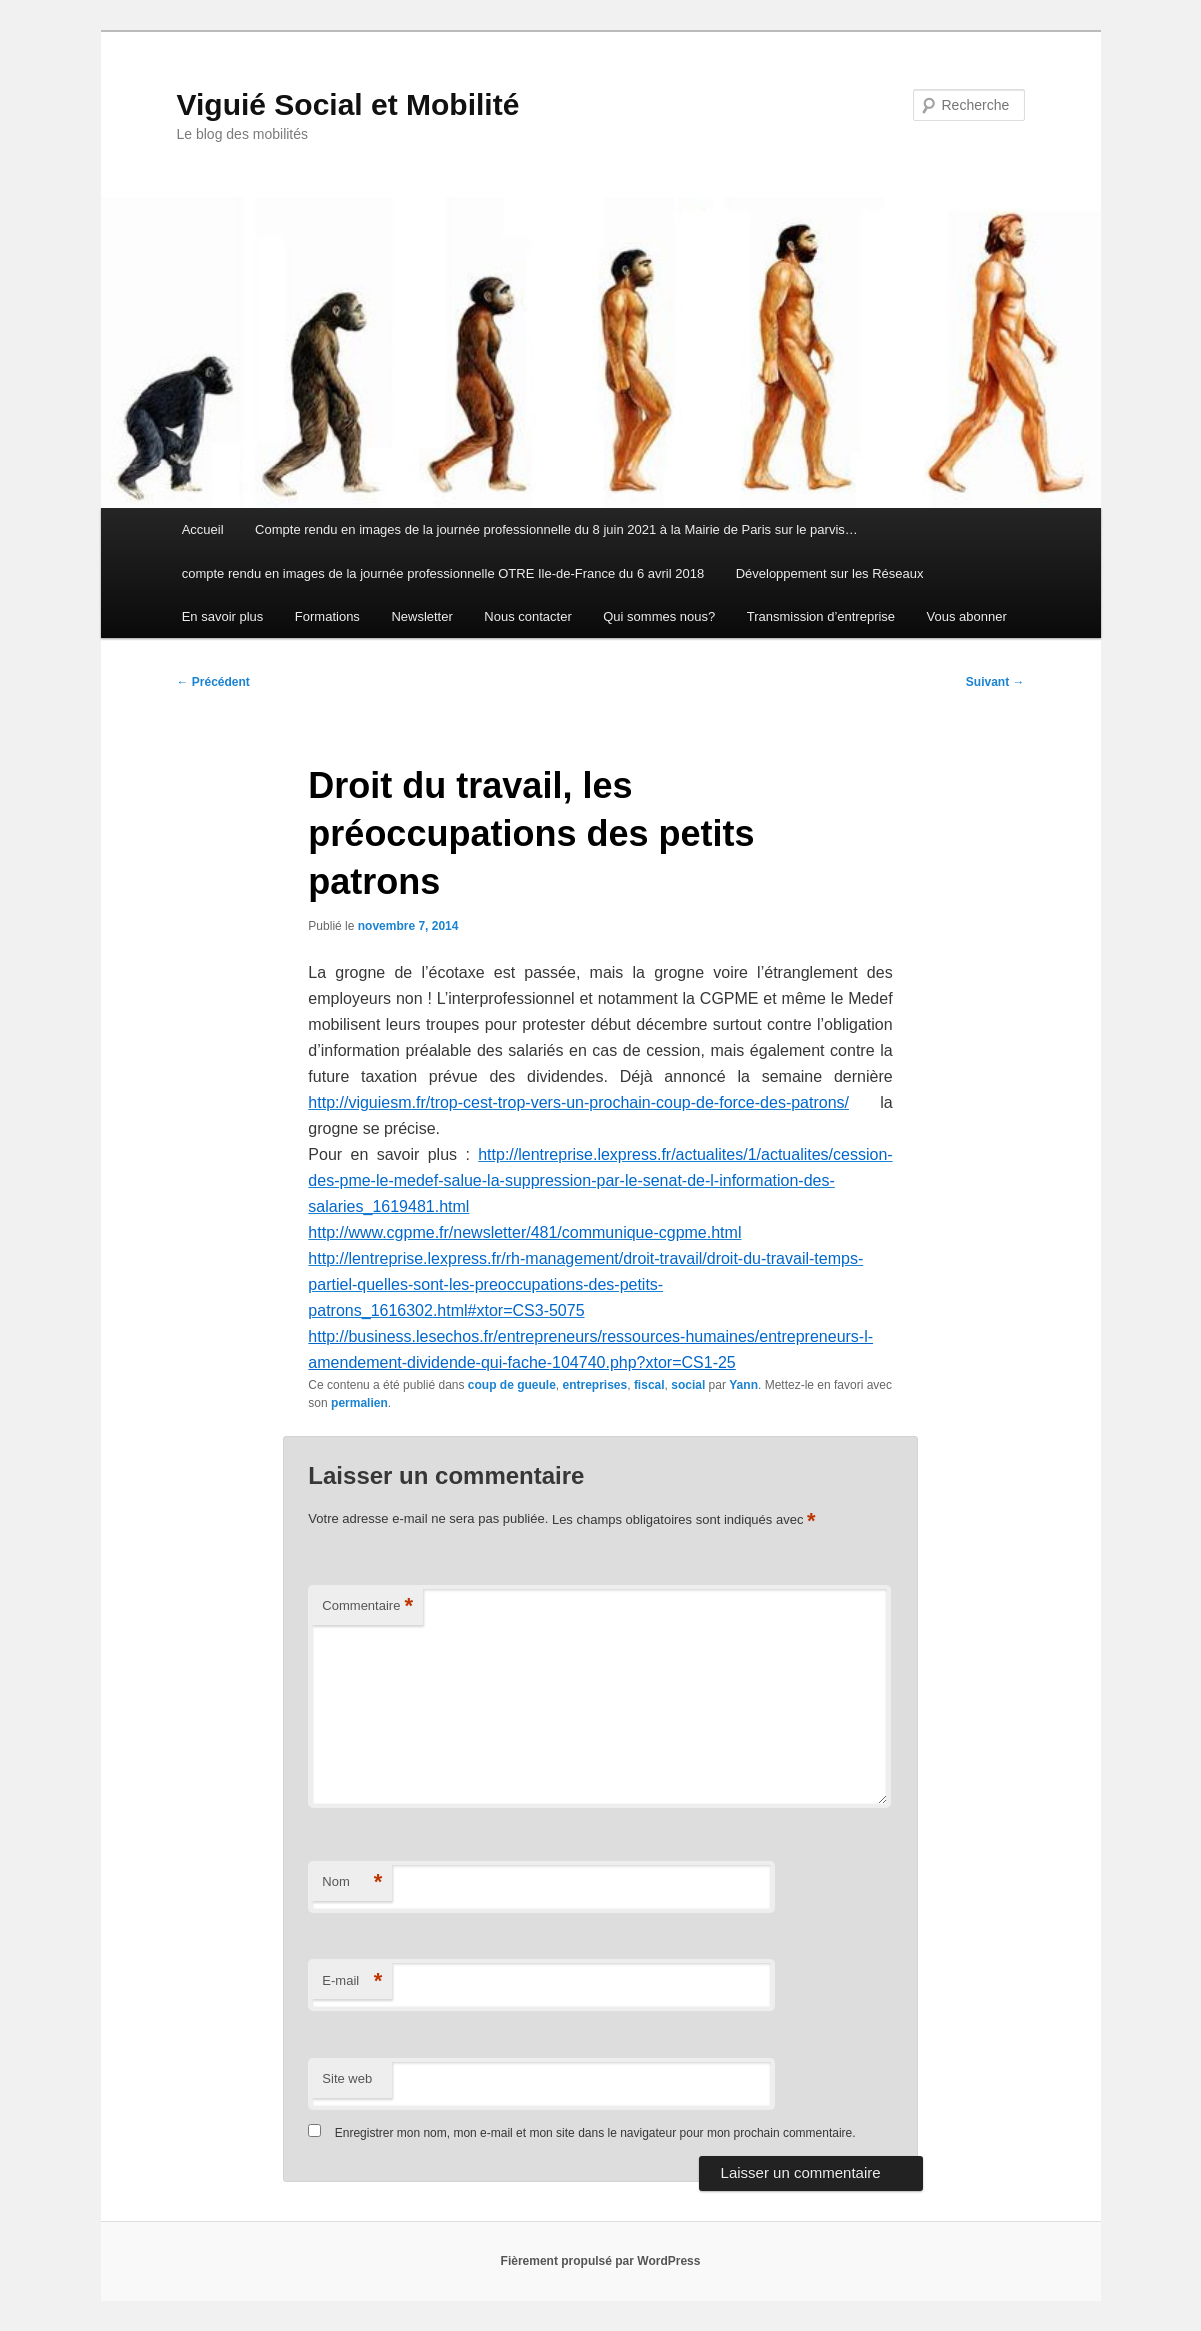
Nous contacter (527, 616)
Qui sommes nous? (659, 616)
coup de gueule (512, 1385)
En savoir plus (223, 616)
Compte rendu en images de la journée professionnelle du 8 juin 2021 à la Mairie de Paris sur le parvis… (556, 529)
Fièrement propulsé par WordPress (601, 2261)
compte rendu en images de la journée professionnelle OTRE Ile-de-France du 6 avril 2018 (443, 573)
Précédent (213, 682)
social (688, 1385)
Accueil (203, 529)
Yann (743, 1385)
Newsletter (421, 616)
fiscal (649, 1385)
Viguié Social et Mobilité (348, 104)
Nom (352, 1882)
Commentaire (367, 1606)
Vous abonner (967, 616)
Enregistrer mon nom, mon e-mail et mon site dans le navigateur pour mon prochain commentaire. (595, 2133)
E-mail (352, 1981)
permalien (359, 1403)
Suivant (995, 682)
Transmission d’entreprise (821, 616)
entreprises (595, 1385)
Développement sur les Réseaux (830, 573)
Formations (327, 616)
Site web (347, 2078)
